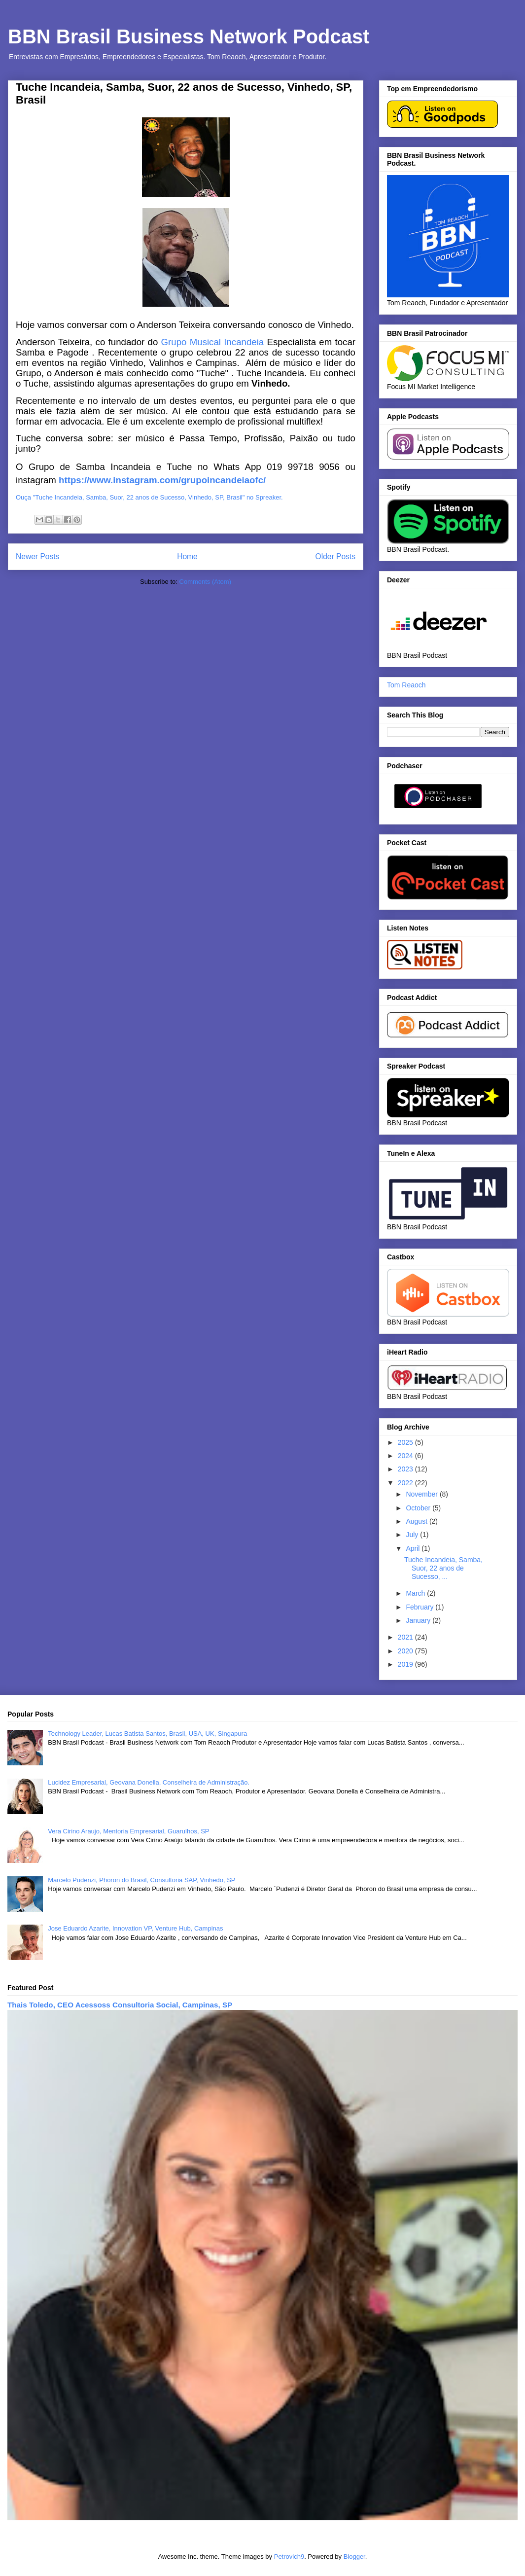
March (416, 1593)
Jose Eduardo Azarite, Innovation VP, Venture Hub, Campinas (135, 1928)
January (419, 1620)
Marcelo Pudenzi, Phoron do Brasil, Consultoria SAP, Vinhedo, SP (141, 1880)
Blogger (354, 2556)
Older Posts (335, 556)
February (420, 1607)
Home (187, 556)
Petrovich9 (289, 2556)
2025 (406, 1442)
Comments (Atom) (205, 581)
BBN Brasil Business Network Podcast (189, 36)
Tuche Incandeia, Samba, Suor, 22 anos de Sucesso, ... (443, 1568)
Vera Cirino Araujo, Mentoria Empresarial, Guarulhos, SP (128, 1831)
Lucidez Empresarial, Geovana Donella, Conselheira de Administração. (148, 1782)
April (413, 1548)
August (417, 1521)
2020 (406, 1651)
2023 (406, 1469)
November (422, 1494)
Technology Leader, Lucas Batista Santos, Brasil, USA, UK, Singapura (147, 1733)
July (413, 1534)
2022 (406, 1483)
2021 (406, 1637)
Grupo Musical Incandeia (212, 342)
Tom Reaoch (406, 685)
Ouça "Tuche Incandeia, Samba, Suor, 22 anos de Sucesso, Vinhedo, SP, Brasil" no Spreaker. (149, 497)
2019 (406, 1664)
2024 (406, 1456)
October (419, 1508)
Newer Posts (37, 556)
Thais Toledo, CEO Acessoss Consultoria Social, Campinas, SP (119, 2005)
